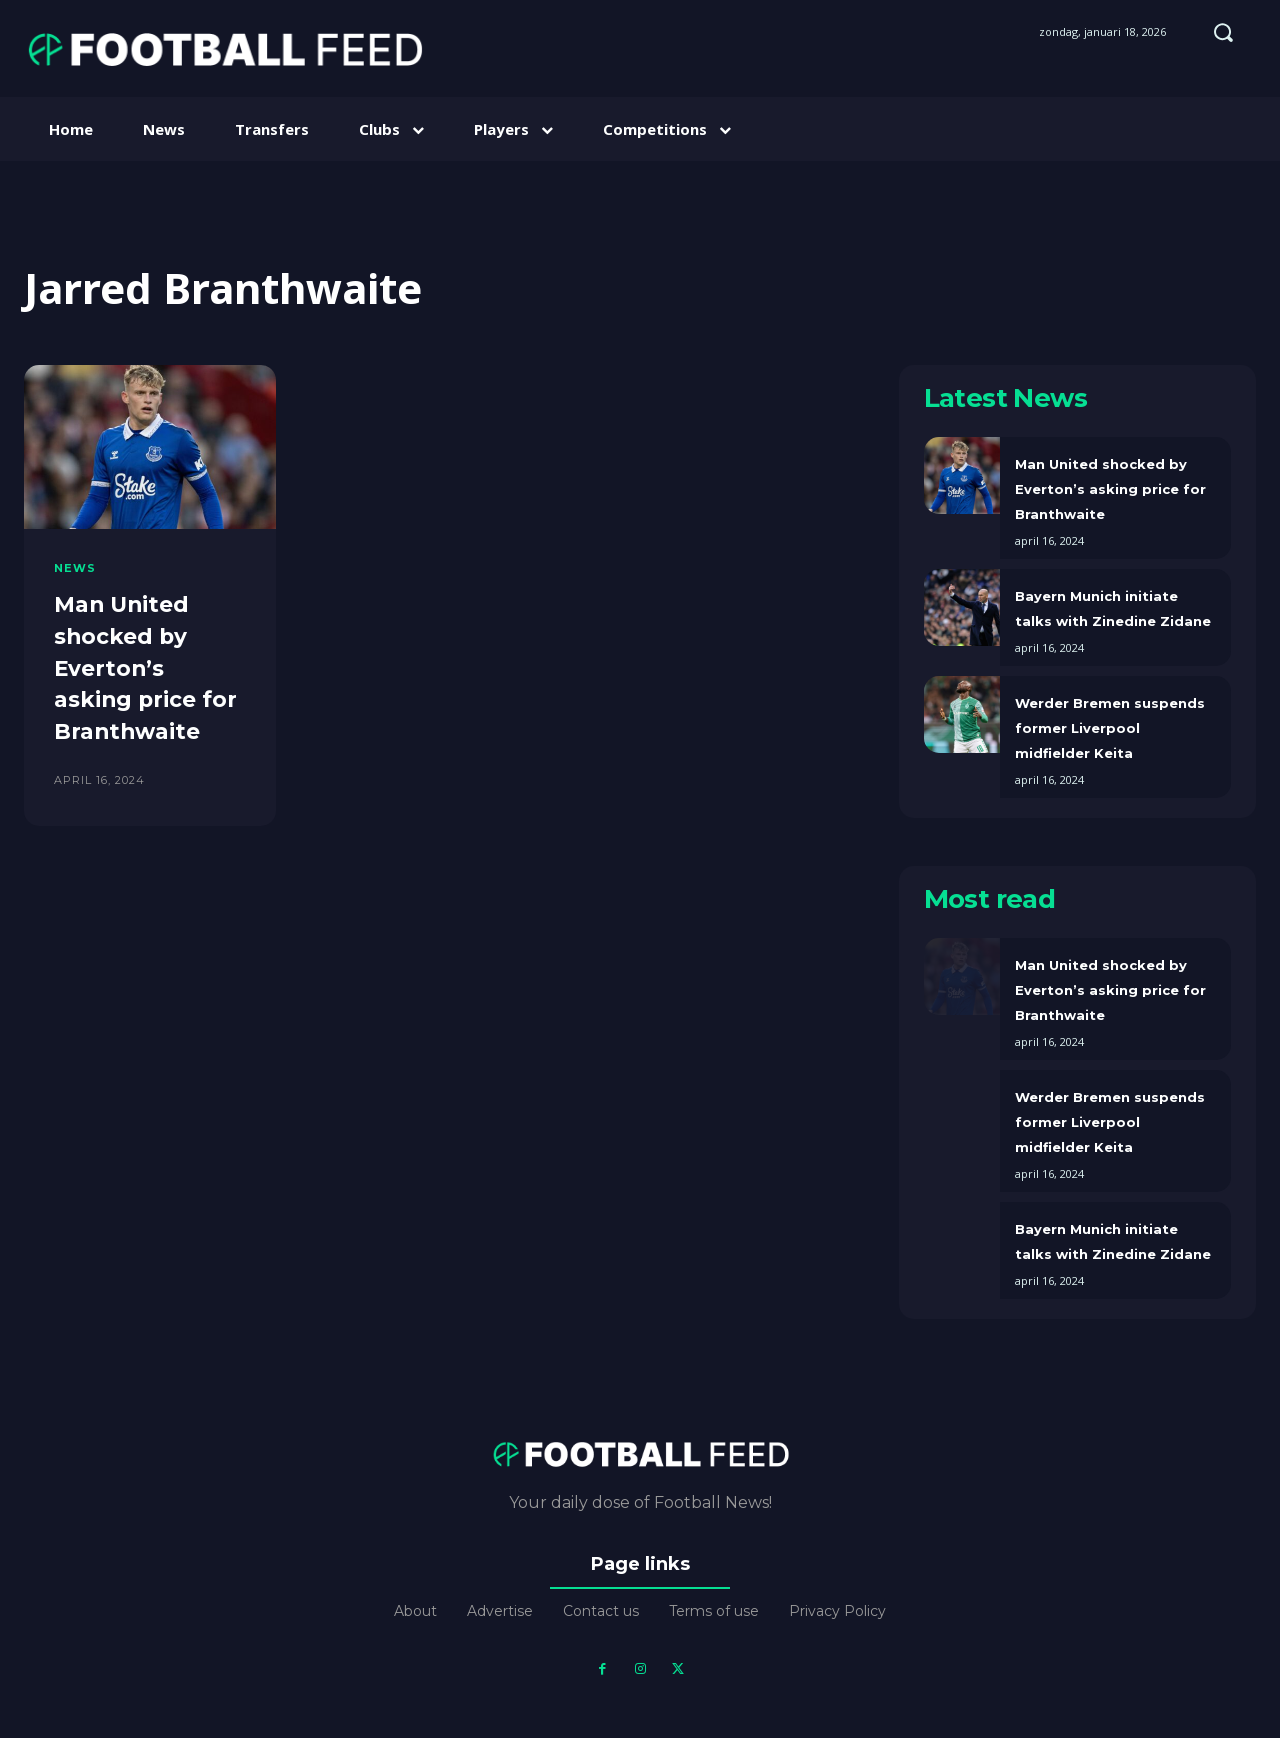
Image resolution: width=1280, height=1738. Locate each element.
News (75, 568)
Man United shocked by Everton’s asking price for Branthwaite (146, 665)
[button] (1223, 32)
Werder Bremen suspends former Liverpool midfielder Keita (1110, 728)
